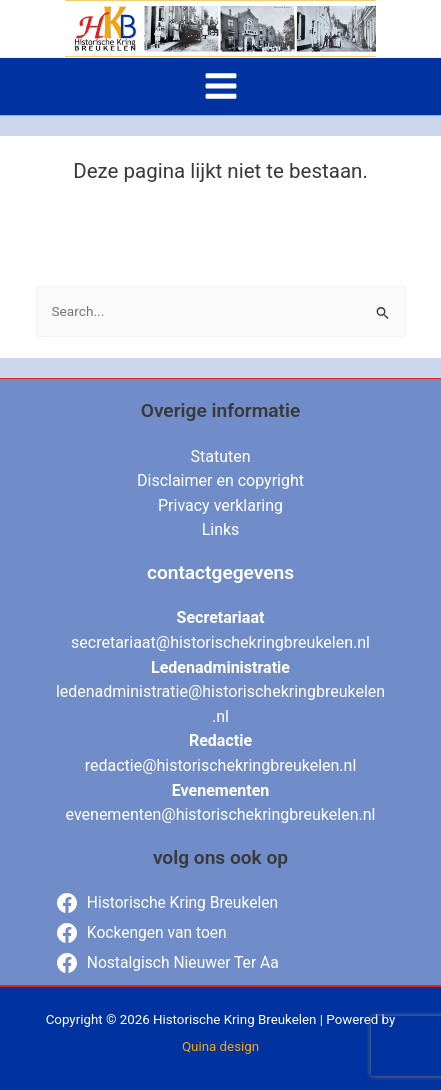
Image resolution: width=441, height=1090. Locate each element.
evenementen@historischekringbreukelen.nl (221, 814)
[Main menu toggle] (220, 86)
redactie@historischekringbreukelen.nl (221, 765)
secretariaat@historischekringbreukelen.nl (220, 642)
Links (221, 529)
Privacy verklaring (220, 505)
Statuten (220, 456)
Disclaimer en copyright (220, 480)
